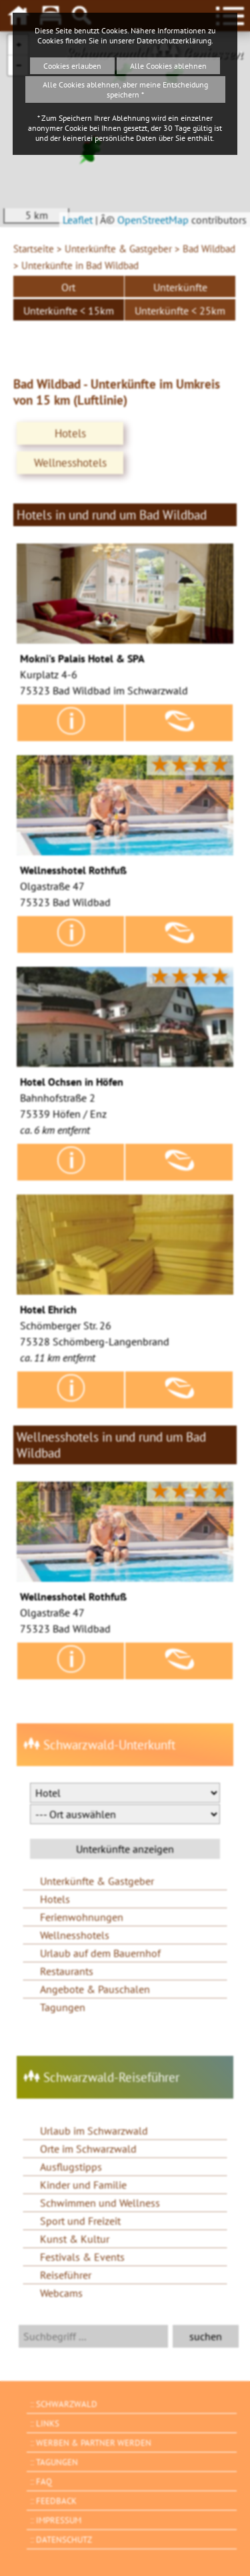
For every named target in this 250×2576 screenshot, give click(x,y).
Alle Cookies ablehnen (168, 66)
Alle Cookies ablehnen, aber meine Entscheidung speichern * (125, 89)
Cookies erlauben (72, 66)
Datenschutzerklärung (174, 40)
